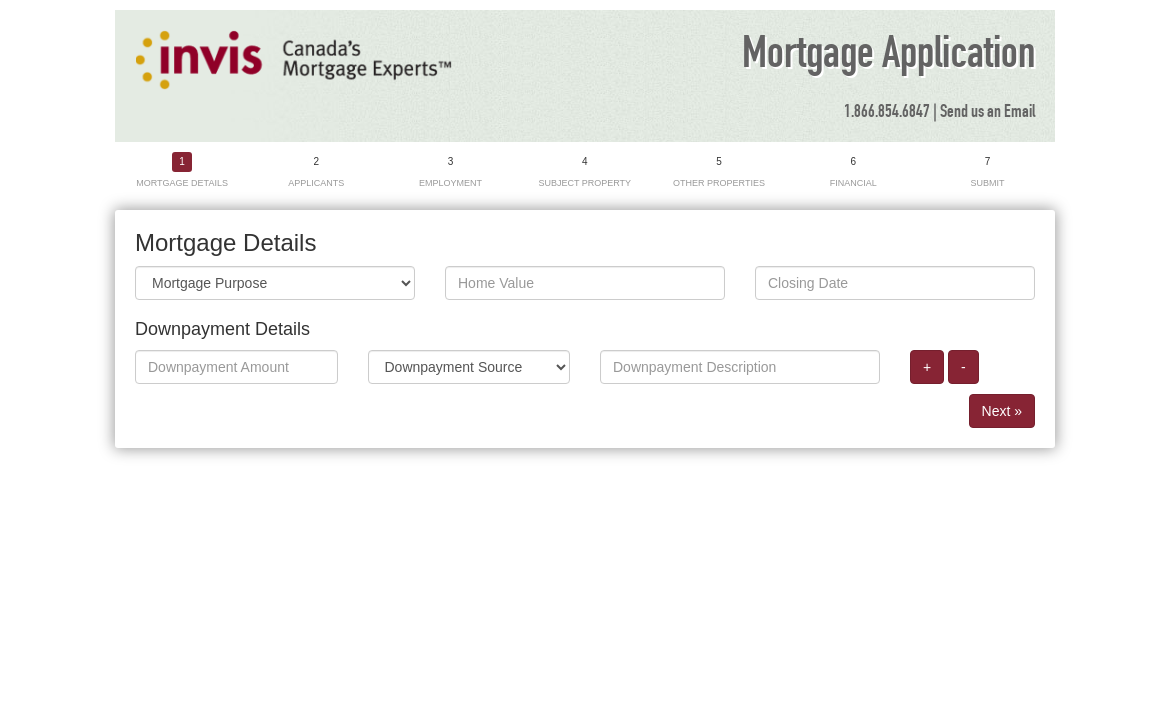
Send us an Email (987, 112)
